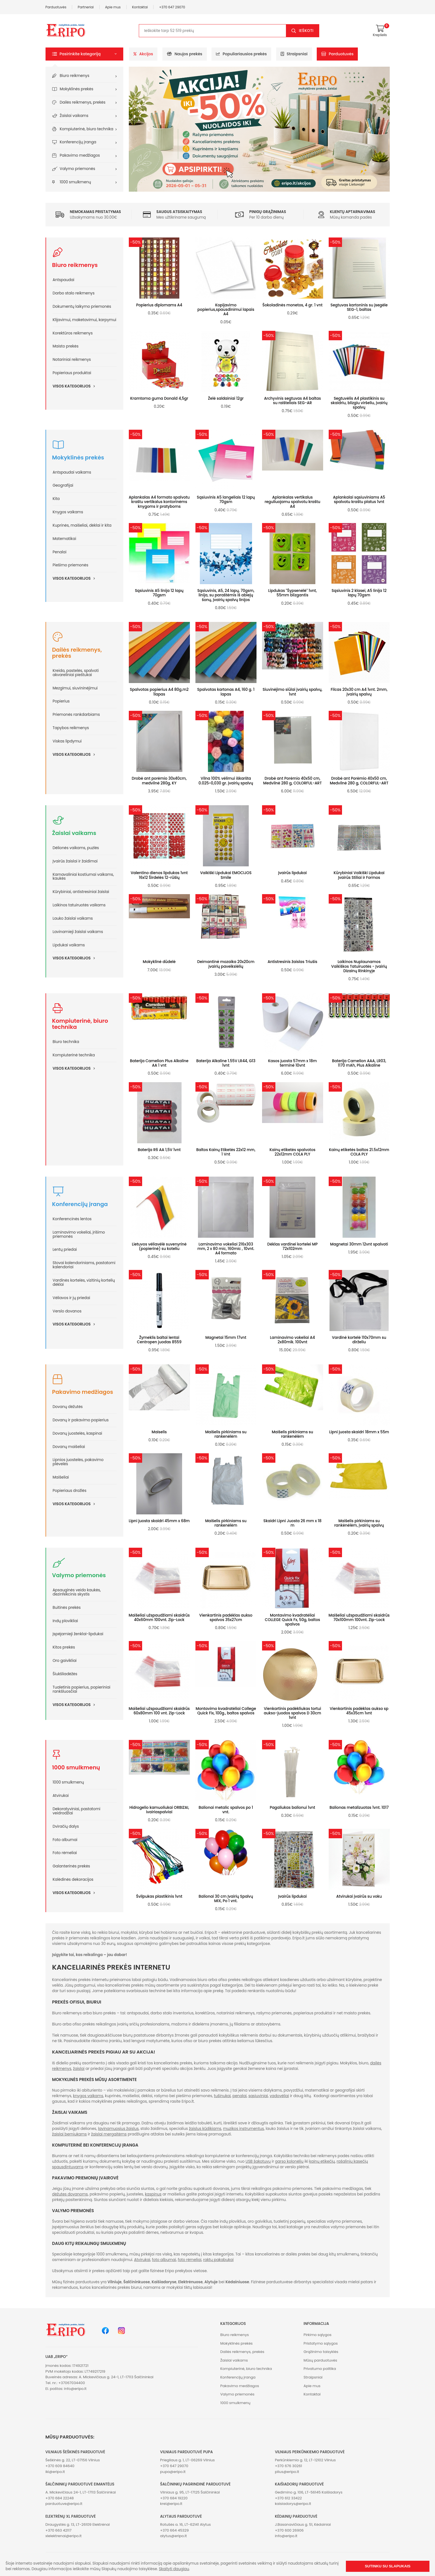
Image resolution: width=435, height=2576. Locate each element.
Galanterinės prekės (71, 1866)
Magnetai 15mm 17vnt (225, 1337)
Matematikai (64, 538)
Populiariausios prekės (241, 54)
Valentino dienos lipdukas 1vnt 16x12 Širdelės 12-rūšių (159, 875)
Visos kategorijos (76, 386)
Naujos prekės (184, 54)
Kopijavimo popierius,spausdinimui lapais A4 (225, 309)
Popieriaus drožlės (70, 1490)
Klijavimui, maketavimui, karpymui (84, 319)
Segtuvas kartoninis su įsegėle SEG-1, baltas (359, 307)
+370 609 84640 (60, 2466)
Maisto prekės (66, 346)
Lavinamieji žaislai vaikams (78, 931)
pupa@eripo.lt (173, 2471)
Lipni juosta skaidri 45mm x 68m (159, 1521)
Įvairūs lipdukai (292, 873)
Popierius (61, 701)
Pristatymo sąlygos (320, 2343)
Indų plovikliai (65, 1621)
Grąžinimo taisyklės (320, 2351)
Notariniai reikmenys (72, 359)
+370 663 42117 (59, 2530)
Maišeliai (61, 1477)
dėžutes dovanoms (70, 2194)
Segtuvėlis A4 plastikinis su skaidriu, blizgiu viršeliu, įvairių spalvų (359, 403)
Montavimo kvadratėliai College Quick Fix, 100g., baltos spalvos (226, 1711)
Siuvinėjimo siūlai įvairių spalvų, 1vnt (292, 692)
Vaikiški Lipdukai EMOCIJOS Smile (226, 875)
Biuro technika (66, 1041)
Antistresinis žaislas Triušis (292, 961)
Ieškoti (306, 30)
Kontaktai (140, 7)
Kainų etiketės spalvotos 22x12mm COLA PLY (292, 1152)
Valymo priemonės (77, 168)
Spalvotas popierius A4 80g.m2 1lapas (159, 692)
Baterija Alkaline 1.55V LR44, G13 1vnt (225, 1063)
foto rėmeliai (189, 2259)
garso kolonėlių (289, 2161)
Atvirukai (61, 1795)
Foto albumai (65, 1839)
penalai (239, 2096)
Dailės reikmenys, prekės (82, 102)
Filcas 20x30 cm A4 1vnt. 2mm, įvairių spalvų (359, 692)
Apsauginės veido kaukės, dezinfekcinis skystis (77, 1592)
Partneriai (86, 7)
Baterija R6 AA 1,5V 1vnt (159, 1149)
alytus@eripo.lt (173, 2536)
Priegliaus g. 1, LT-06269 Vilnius (187, 2460)
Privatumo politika (319, 2368)
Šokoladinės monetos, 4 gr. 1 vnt (292, 305)
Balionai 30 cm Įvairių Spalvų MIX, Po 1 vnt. (226, 1899)
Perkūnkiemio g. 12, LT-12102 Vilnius (305, 2460)
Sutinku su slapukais (387, 2566)
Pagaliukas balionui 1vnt (292, 1807)
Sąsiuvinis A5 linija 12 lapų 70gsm (159, 593)
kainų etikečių (322, 2161)
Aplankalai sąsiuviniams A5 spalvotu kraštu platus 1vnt (359, 499)
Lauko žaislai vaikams (73, 918)
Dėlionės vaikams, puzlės (76, 848)
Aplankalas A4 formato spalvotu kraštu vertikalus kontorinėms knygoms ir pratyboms (159, 502)
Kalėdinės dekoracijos (73, 1879)
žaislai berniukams (69, 2134)
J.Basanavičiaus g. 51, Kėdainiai (303, 2524)
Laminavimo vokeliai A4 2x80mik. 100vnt (292, 1340)
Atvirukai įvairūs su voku (359, 1896)
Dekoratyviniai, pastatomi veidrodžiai (76, 1811)
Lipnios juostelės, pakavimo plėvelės (78, 1462)
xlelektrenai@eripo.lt (64, 2536)
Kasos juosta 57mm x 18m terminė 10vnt (292, 1063)
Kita (56, 498)
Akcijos (143, 54)
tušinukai (222, 2096)
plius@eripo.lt (287, 2471)
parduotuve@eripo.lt (64, 2503)
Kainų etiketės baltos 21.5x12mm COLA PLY (359, 1152)
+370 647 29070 (172, 7)
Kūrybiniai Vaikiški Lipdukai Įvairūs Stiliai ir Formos (359, 875)
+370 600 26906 (289, 2530)
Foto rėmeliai (65, 1852)
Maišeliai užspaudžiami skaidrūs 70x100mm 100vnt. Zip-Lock (359, 1617)
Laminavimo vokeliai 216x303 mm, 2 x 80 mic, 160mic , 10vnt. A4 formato (225, 1249)
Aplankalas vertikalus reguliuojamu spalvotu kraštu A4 (292, 502)
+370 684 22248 (60, 2498)
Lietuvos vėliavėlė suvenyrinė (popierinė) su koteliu (159, 1246)
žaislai (78, 2068)
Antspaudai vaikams (72, 472)
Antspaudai (63, 279)
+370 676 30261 (288, 2466)
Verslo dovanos (67, 1311)
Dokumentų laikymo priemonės (82, 306)
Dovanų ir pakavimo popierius (81, 1420)
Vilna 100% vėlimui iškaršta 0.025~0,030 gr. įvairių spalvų (225, 781)
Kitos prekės (64, 1647)
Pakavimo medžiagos (80, 155)
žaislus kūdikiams (205, 2128)
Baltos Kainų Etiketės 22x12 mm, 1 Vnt (225, 1152)
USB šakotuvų (258, 2161)
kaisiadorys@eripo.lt (293, 2503)
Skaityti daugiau (174, 2569)
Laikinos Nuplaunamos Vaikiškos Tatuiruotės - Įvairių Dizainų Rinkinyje (359, 966)
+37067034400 (71, 2382)
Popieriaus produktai (72, 373)
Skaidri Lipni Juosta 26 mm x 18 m (292, 1523)
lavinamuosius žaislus (118, 2128)
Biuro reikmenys (74, 75)
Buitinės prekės (67, 1607)
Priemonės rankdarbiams (76, 714)
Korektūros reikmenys (73, 333)
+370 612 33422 (288, 2498)
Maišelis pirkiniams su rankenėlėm (226, 1434)
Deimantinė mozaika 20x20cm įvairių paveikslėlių (225, 964)
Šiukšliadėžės (65, 1674)
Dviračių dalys (66, 1826)
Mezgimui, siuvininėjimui (75, 688)
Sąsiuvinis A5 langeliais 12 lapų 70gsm (226, 499)
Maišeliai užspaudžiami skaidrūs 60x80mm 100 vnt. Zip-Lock (159, 1711)
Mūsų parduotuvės (320, 2360)
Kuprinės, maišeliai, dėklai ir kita (82, 525)
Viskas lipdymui (67, 741)
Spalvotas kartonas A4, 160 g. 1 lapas (225, 692)
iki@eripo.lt (55, 2471)
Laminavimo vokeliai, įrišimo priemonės (79, 1234)
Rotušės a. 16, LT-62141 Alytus (185, 2524)
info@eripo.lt (75, 2388)
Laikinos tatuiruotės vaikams (79, 905)
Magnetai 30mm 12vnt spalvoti (359, 1244)
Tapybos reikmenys (71, 728)
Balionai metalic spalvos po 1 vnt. (226, 1810)
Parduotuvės (56, 7)
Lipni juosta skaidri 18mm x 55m (359, 1432)
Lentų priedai (65, 1249)
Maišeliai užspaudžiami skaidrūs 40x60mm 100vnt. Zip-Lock (159, 1617)
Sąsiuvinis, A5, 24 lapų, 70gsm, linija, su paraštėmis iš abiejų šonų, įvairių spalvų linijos (226, 595)
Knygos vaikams (68, 512)
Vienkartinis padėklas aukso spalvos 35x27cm (225, 1617)
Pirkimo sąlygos (317, 2334)
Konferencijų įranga (78, 142)
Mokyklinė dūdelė (159, 961)
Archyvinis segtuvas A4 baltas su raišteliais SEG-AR (292, 401)
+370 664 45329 (174, 2530)
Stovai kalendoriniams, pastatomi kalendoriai (84, 1265)
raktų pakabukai (218, 2259)
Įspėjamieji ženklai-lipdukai (78, 1634)
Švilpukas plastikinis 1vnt (159, 1896)
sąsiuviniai (258, 2096)
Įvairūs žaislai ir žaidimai (75, 861)
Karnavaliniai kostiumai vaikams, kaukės (83, 876)
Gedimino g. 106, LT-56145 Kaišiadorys (308, 2492)
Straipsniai (294, 54)
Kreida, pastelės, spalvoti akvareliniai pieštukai (76, 672)
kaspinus (153, 2194)
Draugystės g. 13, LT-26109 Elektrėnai (78, 2524)
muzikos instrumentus (243, 2128)
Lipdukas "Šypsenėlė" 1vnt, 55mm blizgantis (292, 593)
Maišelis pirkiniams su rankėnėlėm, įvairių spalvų (359, 1523)
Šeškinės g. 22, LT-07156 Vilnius (73, 2460)
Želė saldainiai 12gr (225, 398)
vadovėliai (279, 2096)
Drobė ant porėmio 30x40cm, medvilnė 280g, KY (159, 781)
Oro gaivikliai (65, 1660)
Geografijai (63, 485)
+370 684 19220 (174, 2498)
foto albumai (164, 2259)
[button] (84, 54)
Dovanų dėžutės (68, 1406)
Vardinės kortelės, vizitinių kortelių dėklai (84, 1282)
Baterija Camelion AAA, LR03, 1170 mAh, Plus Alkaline (359, 1063)
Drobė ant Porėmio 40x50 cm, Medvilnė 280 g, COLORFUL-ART (292, 781)
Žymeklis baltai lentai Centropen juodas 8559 (159, 1340)
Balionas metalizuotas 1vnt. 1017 (359, 1807)
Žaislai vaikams (74, 115)
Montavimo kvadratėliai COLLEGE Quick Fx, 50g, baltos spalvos (292, 1620)
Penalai (60, 552)
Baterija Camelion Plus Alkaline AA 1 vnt (159, 1063)
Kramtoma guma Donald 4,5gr (159, 398)
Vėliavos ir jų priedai (71, 1297)
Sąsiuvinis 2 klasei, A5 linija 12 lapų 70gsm (358, 593)
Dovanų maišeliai (69, 1446)
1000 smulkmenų (75, 182)
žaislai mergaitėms (109, 2134)
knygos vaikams (88, 2096)
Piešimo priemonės (70, 565)
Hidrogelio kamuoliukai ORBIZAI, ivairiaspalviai (159, 1810)
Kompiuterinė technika (74, 1055)
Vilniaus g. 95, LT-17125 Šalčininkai (190, 2492)
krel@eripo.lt (171, 2503)
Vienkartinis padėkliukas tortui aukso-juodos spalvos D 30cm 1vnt (292, 1713)
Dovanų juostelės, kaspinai (77, 1433)
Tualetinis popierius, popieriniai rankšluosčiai (81, 1689)
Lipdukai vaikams (69, 945)
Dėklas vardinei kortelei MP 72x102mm (292, 1246)
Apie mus (113, 7)
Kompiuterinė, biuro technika (86, 129)
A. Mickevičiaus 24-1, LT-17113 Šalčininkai (81, 2492)
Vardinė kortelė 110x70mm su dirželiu (359, 1340)
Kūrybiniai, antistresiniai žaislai (81, 891)
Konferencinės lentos (72, 1219)
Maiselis (159, 1432)
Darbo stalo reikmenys (74, 293)
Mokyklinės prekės (76, 89)
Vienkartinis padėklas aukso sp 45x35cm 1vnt (359, 1711)
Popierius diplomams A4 (159, 305)
